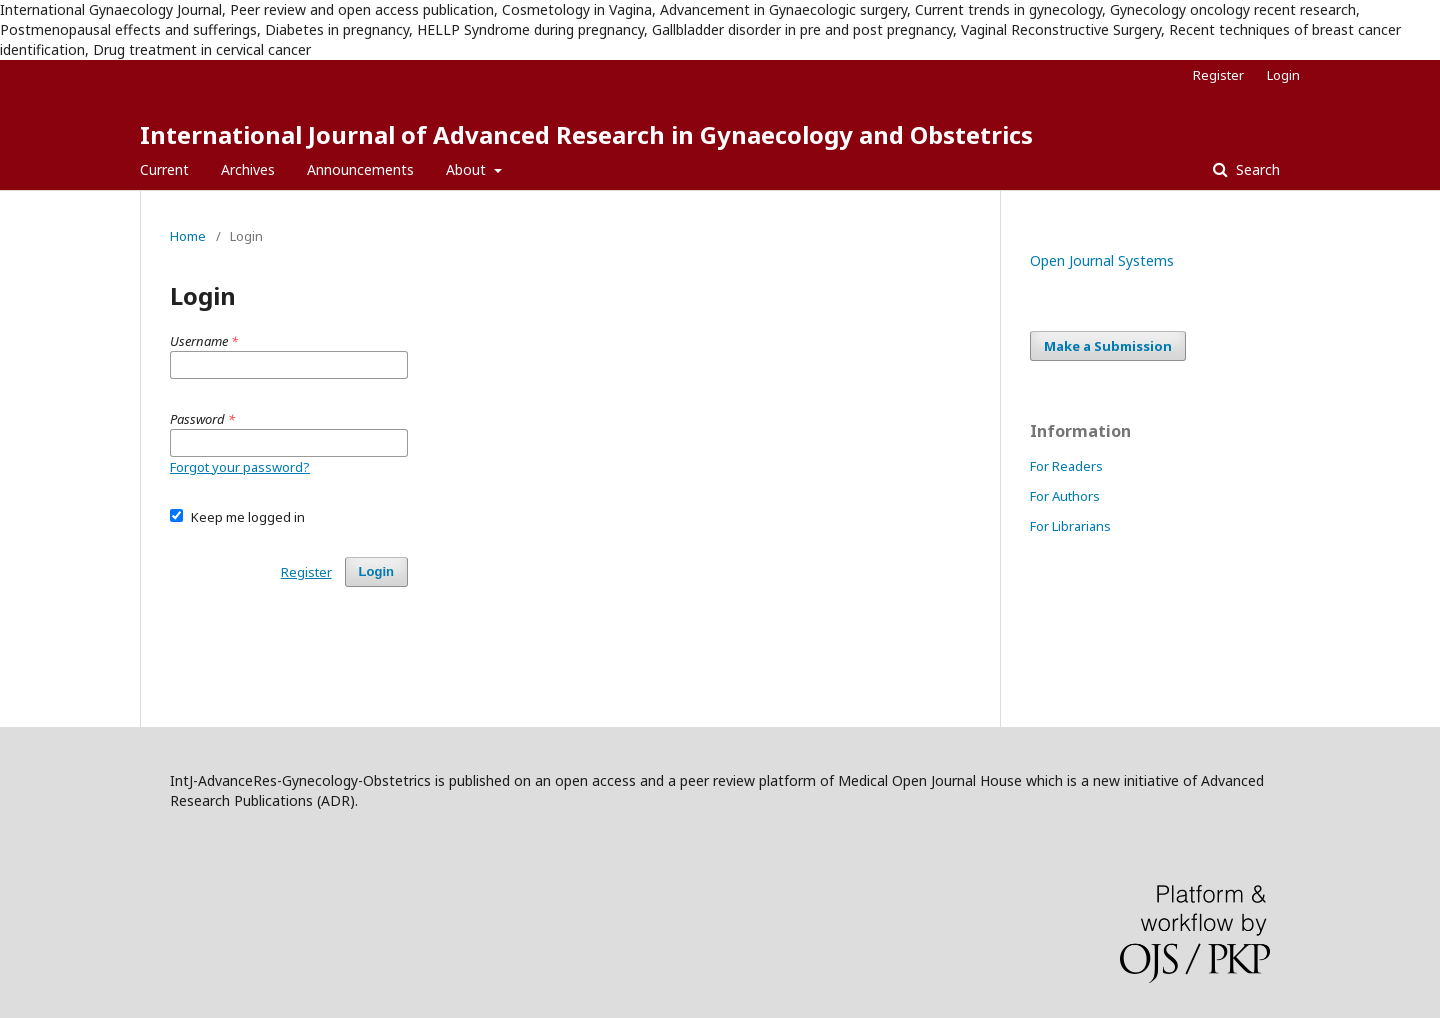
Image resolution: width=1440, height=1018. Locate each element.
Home (188, 236)
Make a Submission (1108, 346)
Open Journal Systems (1102, 260)
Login (1283, 75)
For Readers (1066, 466)
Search (1256, 169)
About (468, 169)
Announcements (360, 169)
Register (1218, 75)
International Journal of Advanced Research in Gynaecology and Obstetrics (586, 134)
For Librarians (1070, 526)
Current (164, 169)
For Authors (1065, 496)
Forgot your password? (240, 467)
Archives (248, 169)
